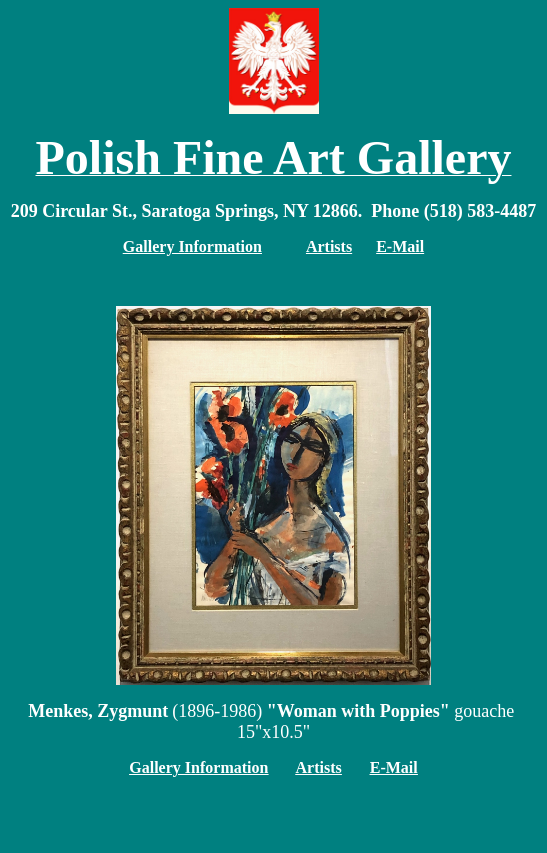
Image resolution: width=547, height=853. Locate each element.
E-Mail (400, 246)
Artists (319, 767)
